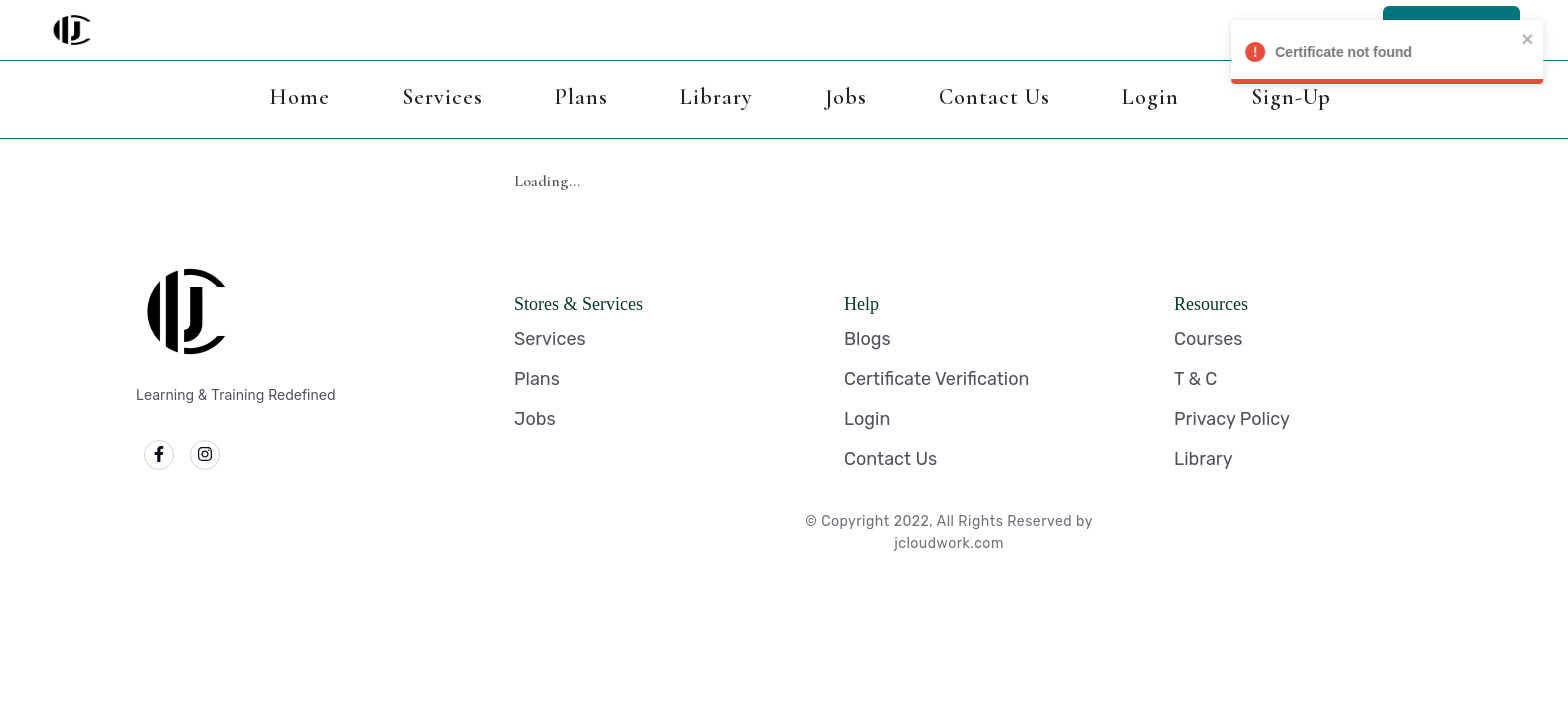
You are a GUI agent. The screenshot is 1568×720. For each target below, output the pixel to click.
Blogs (867, 339)
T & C (1195, 379)
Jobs (846, 97)
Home (299, 97)
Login (1150, 97)
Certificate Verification (936, 379)
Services (442, 97)
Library (716, 97)
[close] (1542, 38)
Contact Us (994, 97)
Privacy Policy (1232, 419)
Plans (581, 97)
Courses (1208, 339)
